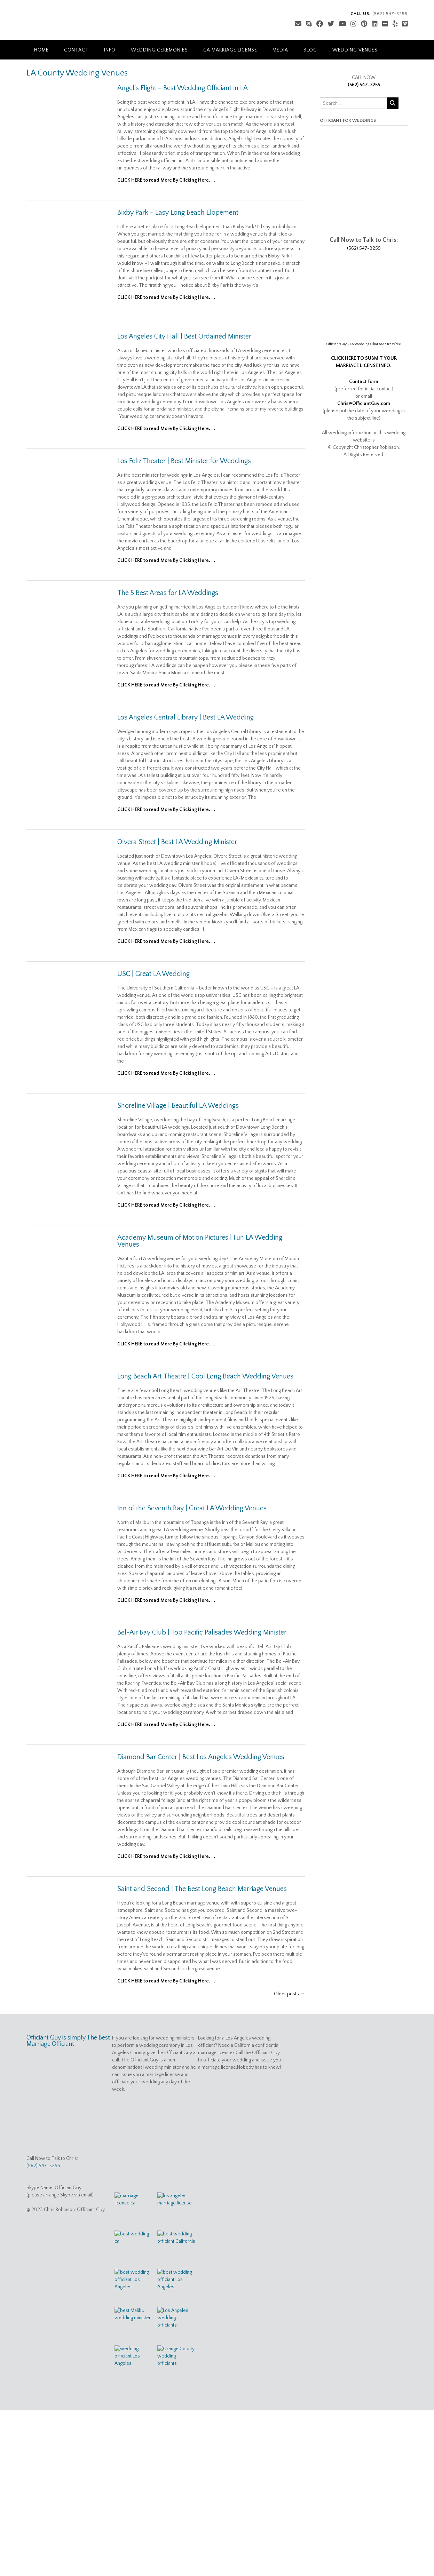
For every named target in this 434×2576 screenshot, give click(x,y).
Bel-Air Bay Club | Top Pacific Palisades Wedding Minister (201, 1632)
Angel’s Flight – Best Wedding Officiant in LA (182, 88)
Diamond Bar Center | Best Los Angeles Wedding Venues (200, 1757)
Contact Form (363, 381)
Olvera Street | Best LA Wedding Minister (177, 842)
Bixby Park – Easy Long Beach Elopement (177, 212)
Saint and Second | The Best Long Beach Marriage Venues (202, 1889)
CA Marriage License (230, 50)
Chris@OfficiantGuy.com (363, 403)
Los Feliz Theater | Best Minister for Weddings (184, 461)
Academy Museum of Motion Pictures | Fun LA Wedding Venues (199, 1241)
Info (110, 50)
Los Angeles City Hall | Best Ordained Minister (184, 336)
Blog (310, 50)
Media (280, 50)
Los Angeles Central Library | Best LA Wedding (185, 717)
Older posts (289, 1994)
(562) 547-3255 (364, 85)
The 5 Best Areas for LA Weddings (167, 593)
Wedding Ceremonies (159, 50)
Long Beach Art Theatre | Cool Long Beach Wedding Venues (205, 1376)
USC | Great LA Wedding (153, 974)
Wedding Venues (355, 50)
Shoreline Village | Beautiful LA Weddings (178, 1106)
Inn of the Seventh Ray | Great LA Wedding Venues (192, 1508)
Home (41, 50)
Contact (76, 50)
